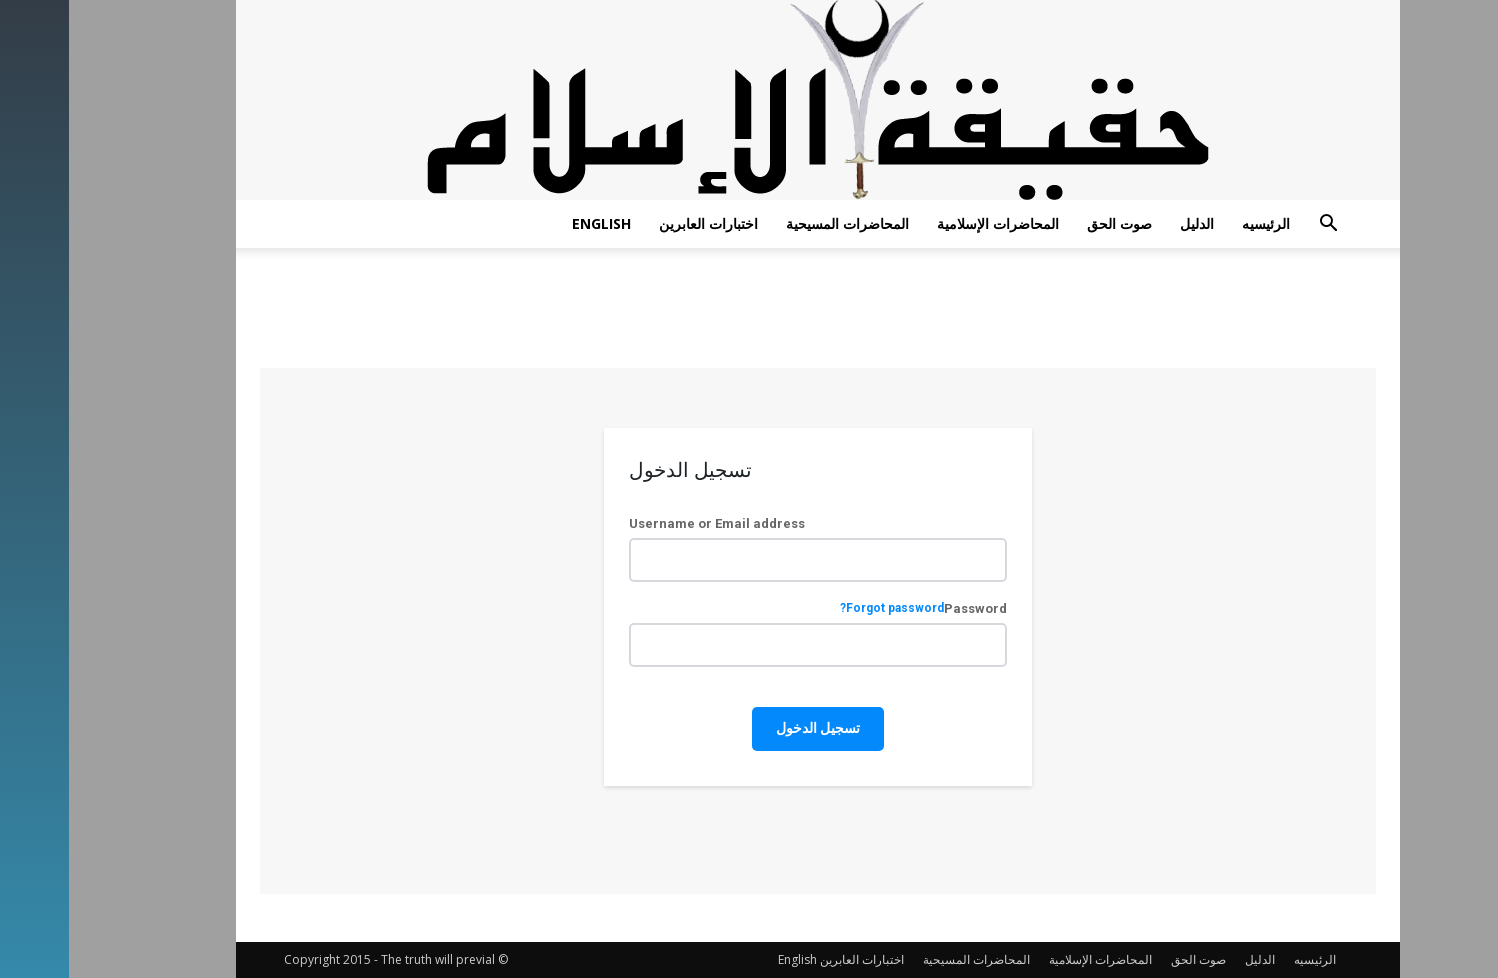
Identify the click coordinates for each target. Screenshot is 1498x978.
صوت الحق (1050, 223)
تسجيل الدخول (749, 728)
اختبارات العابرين (639, 223)
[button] (1259, 225)
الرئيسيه (1197, 223)
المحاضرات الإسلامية (929, 223)
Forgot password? (823, 608)
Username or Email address (648, 523)
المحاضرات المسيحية (778, 223)
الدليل (1128, 223)
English (532, 223)
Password (854, 608)
